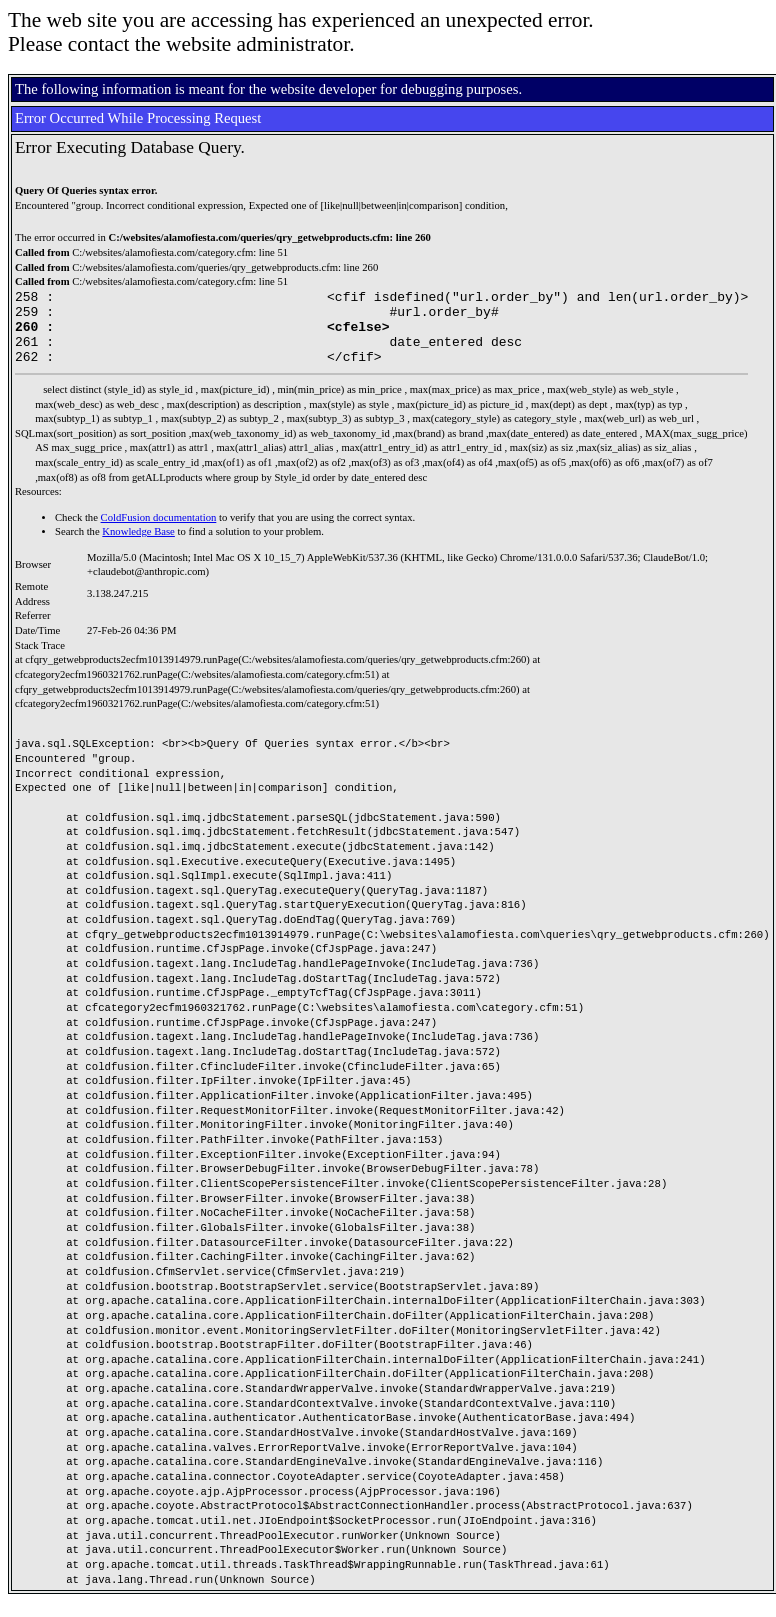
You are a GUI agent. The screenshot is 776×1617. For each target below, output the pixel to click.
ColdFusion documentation (159, 532)
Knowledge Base (138, 546)
